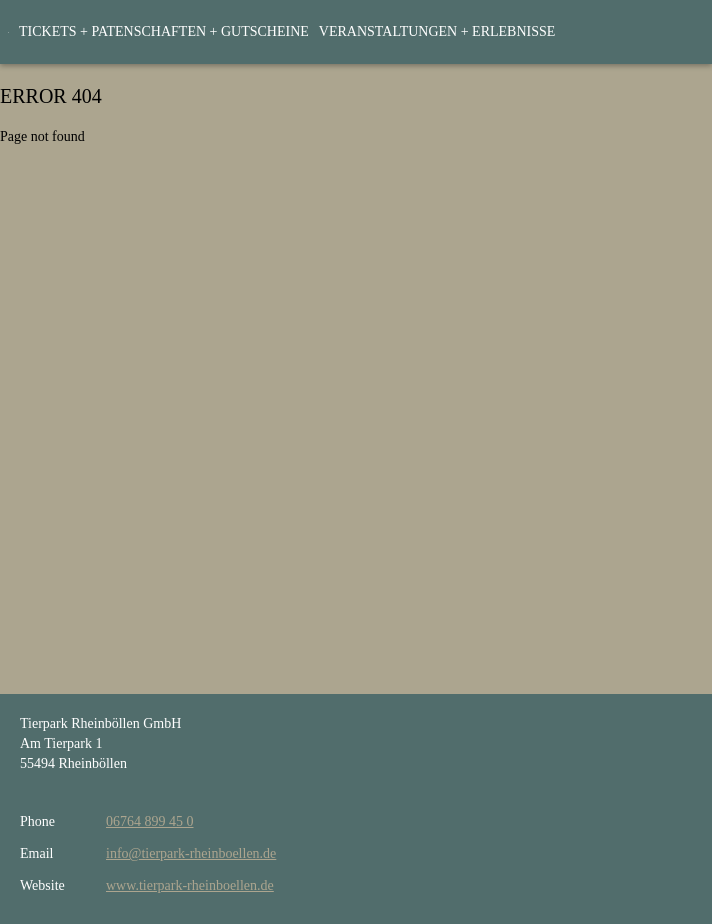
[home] (8, 32)
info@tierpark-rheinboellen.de (191, 853)
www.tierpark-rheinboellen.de (190, 885)
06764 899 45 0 (150, 821)
